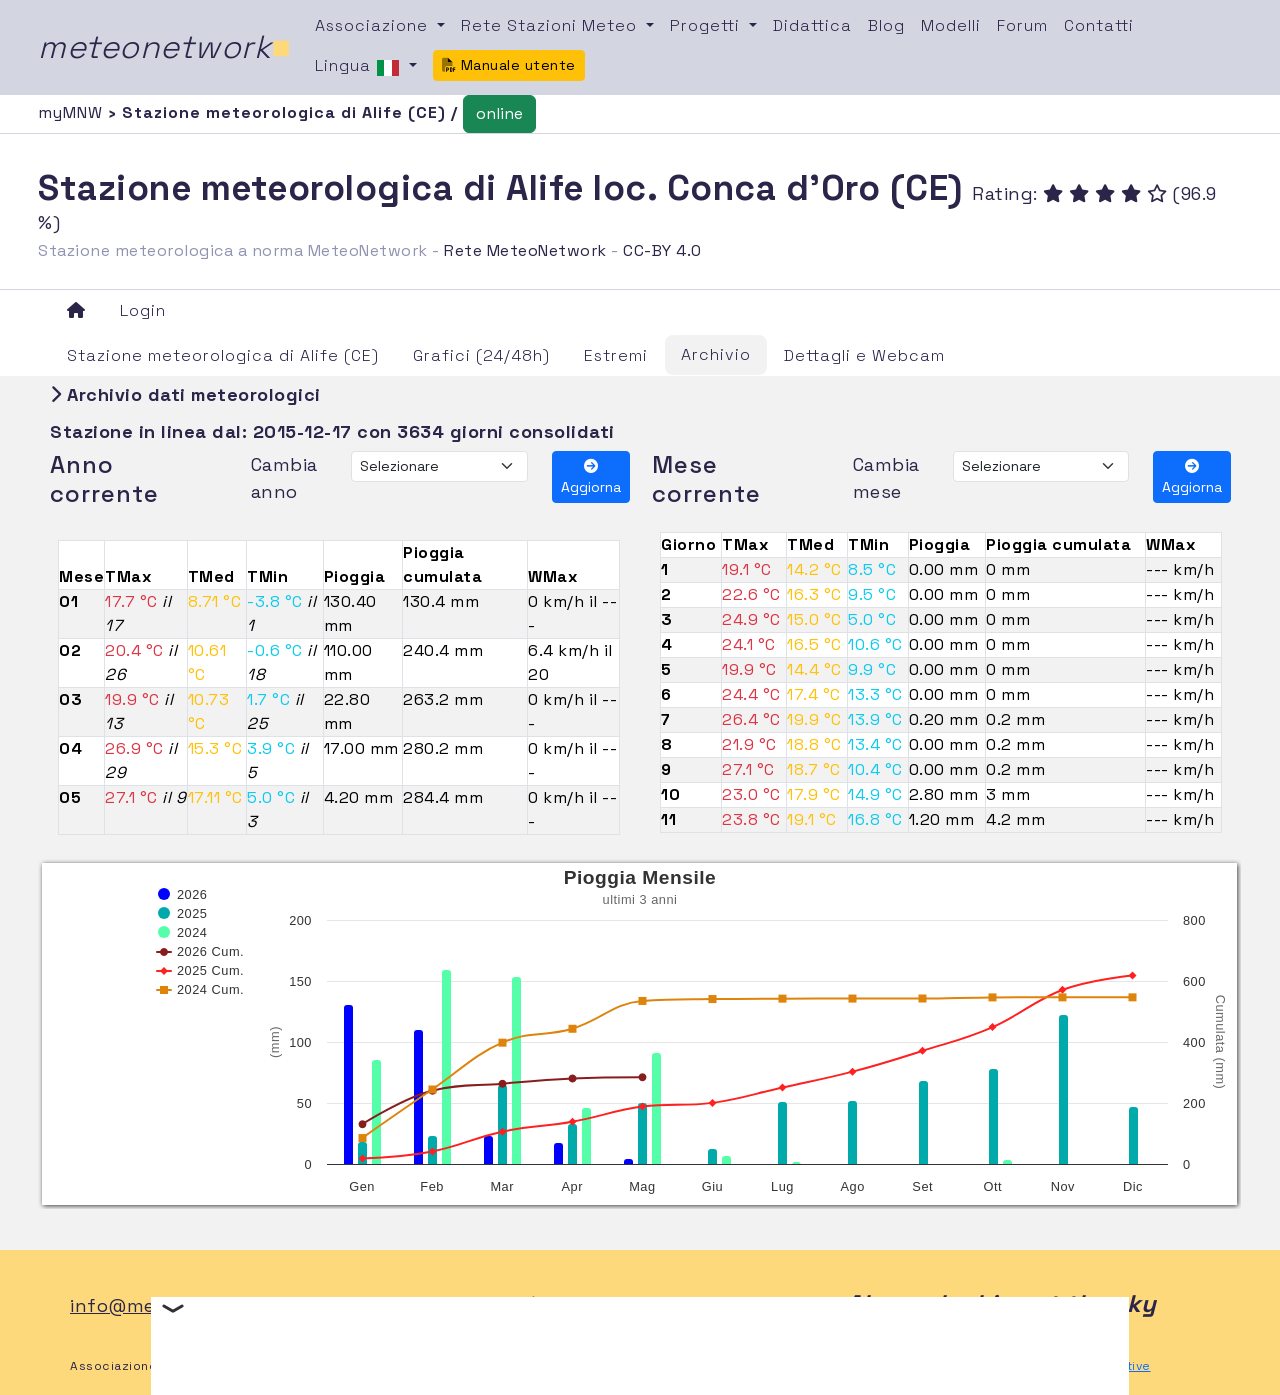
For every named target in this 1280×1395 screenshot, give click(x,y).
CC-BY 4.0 (662, 250)
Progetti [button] (707, 25)
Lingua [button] (360, 67)
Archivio (716, 354)
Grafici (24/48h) (481, 355)
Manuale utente (509, 65)
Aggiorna (591, 477)
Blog (886, 25)
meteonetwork (164, 47)
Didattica (812, 25)
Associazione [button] (374, 25)
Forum (1022, 25)
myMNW (73, 112)
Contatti (1099, 25)
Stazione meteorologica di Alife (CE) (223, 355)
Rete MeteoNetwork (525, 250)
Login (143, 310)
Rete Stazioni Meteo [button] (551, 25)
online (499, 113)
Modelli (951, 25)
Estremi (616, 355)
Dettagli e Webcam (864, 355)
